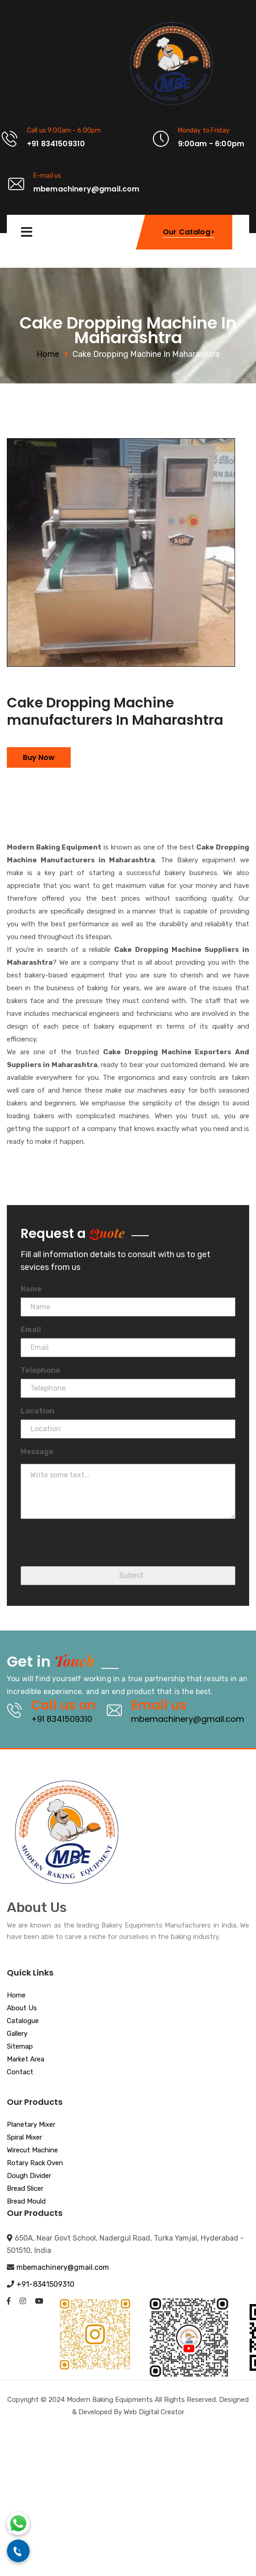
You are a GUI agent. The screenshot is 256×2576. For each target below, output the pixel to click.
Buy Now (39, 757)
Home (48, 354)
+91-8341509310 (45, 2284)
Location (38, 1411)
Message (37, 1451)
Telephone (40, 1370)
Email (31, 1329)
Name (31, 1289)
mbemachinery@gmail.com (187, 1719)
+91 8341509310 (61, 1719)
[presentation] (90, 1548)
